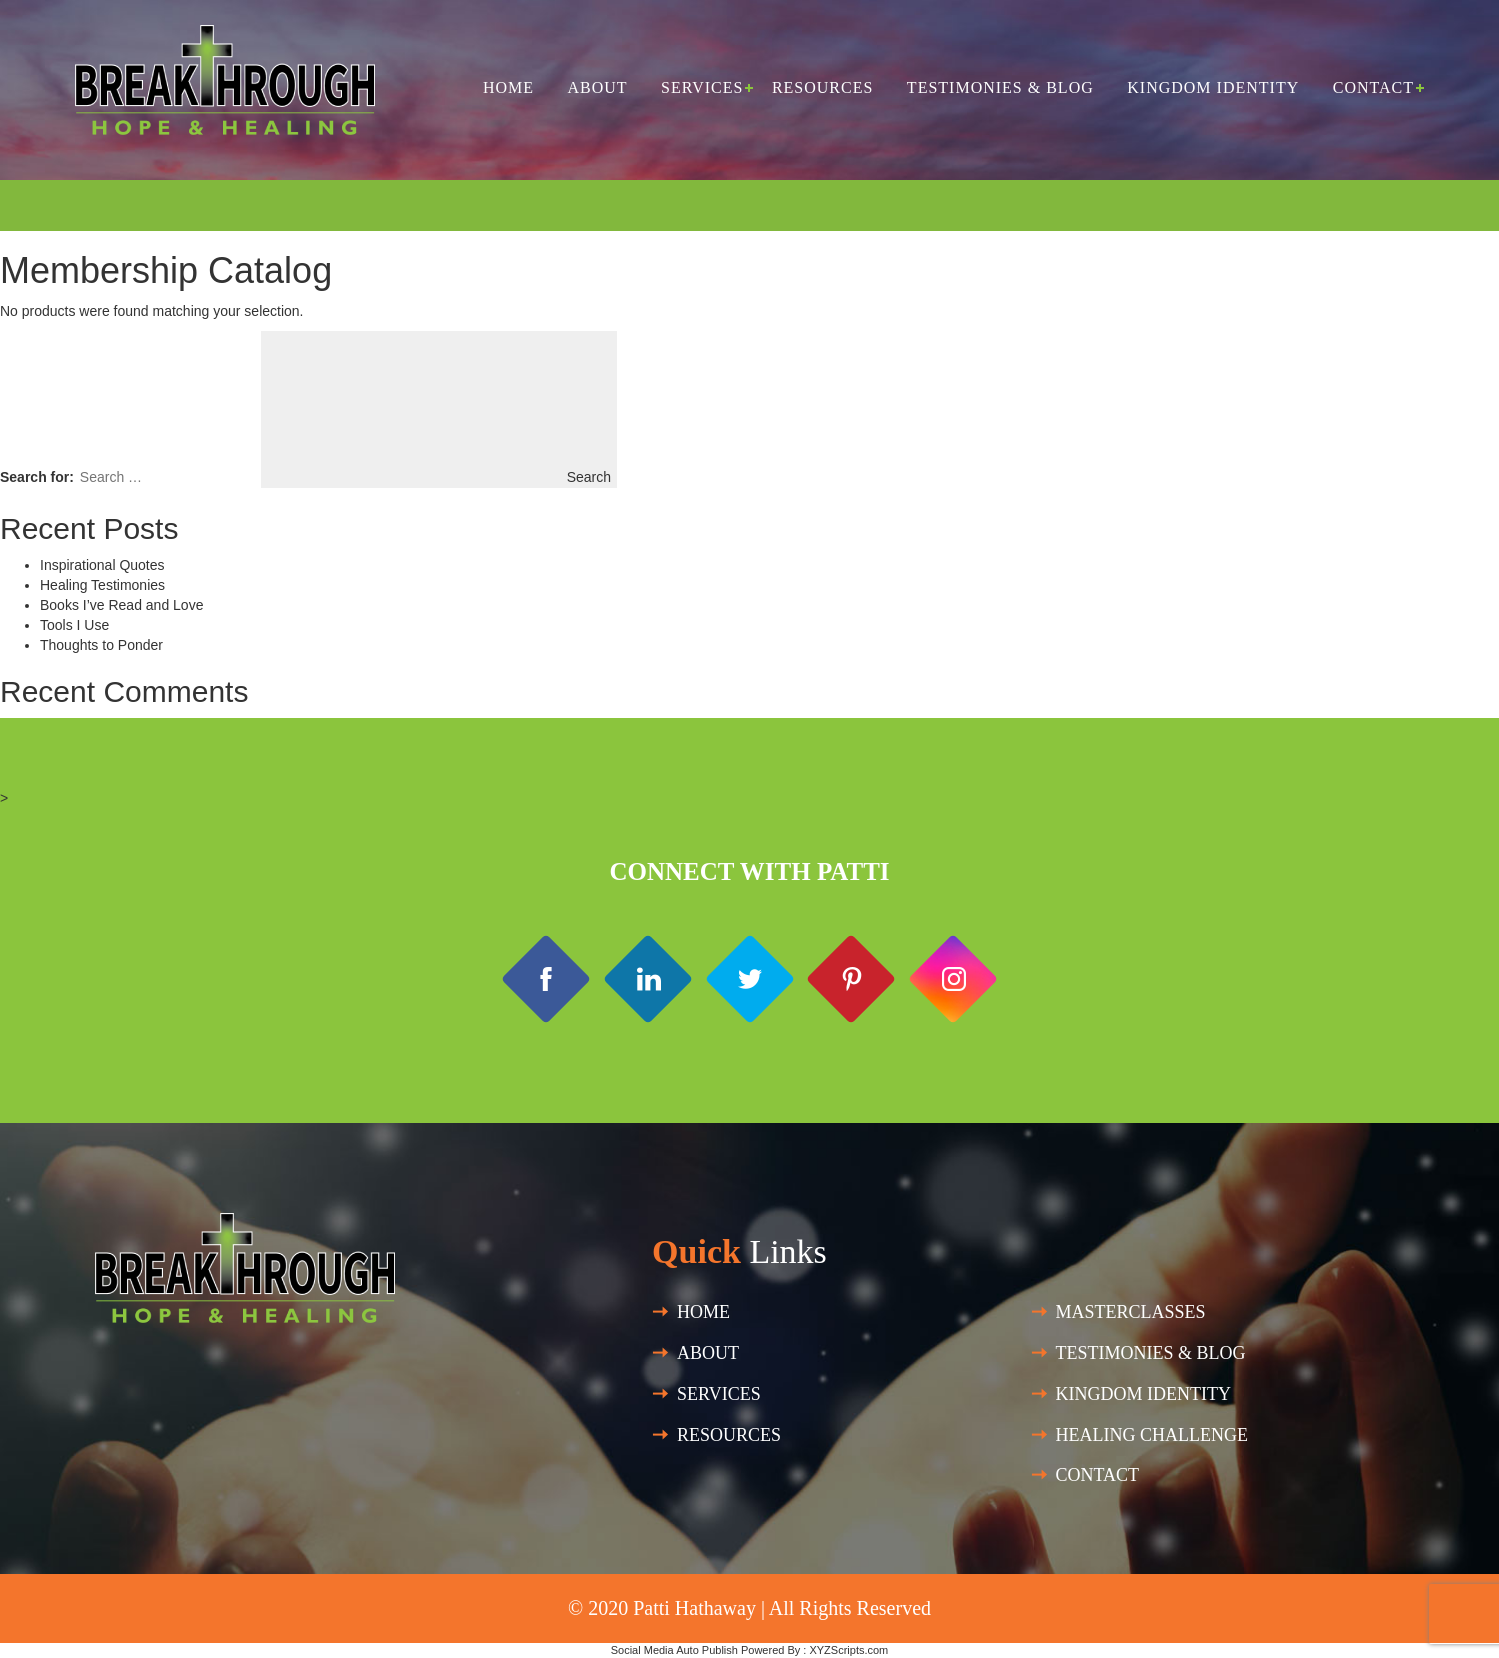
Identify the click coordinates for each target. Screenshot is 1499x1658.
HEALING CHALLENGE (1152, 1435)
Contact (1373, 87)
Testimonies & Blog (1000, 87)
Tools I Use (74, 625)
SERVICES (719, 1394)
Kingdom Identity (1213, 87)
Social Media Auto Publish (674, 1650)
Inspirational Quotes (102, 565)
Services (702, 87)
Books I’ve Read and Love (121, 605)
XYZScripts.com (848, 1650)
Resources (822, 87)
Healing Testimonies (102, 585)
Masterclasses (1131, 1312)
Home (508, 87)
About (597, 87)
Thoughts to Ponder (101, 645)
